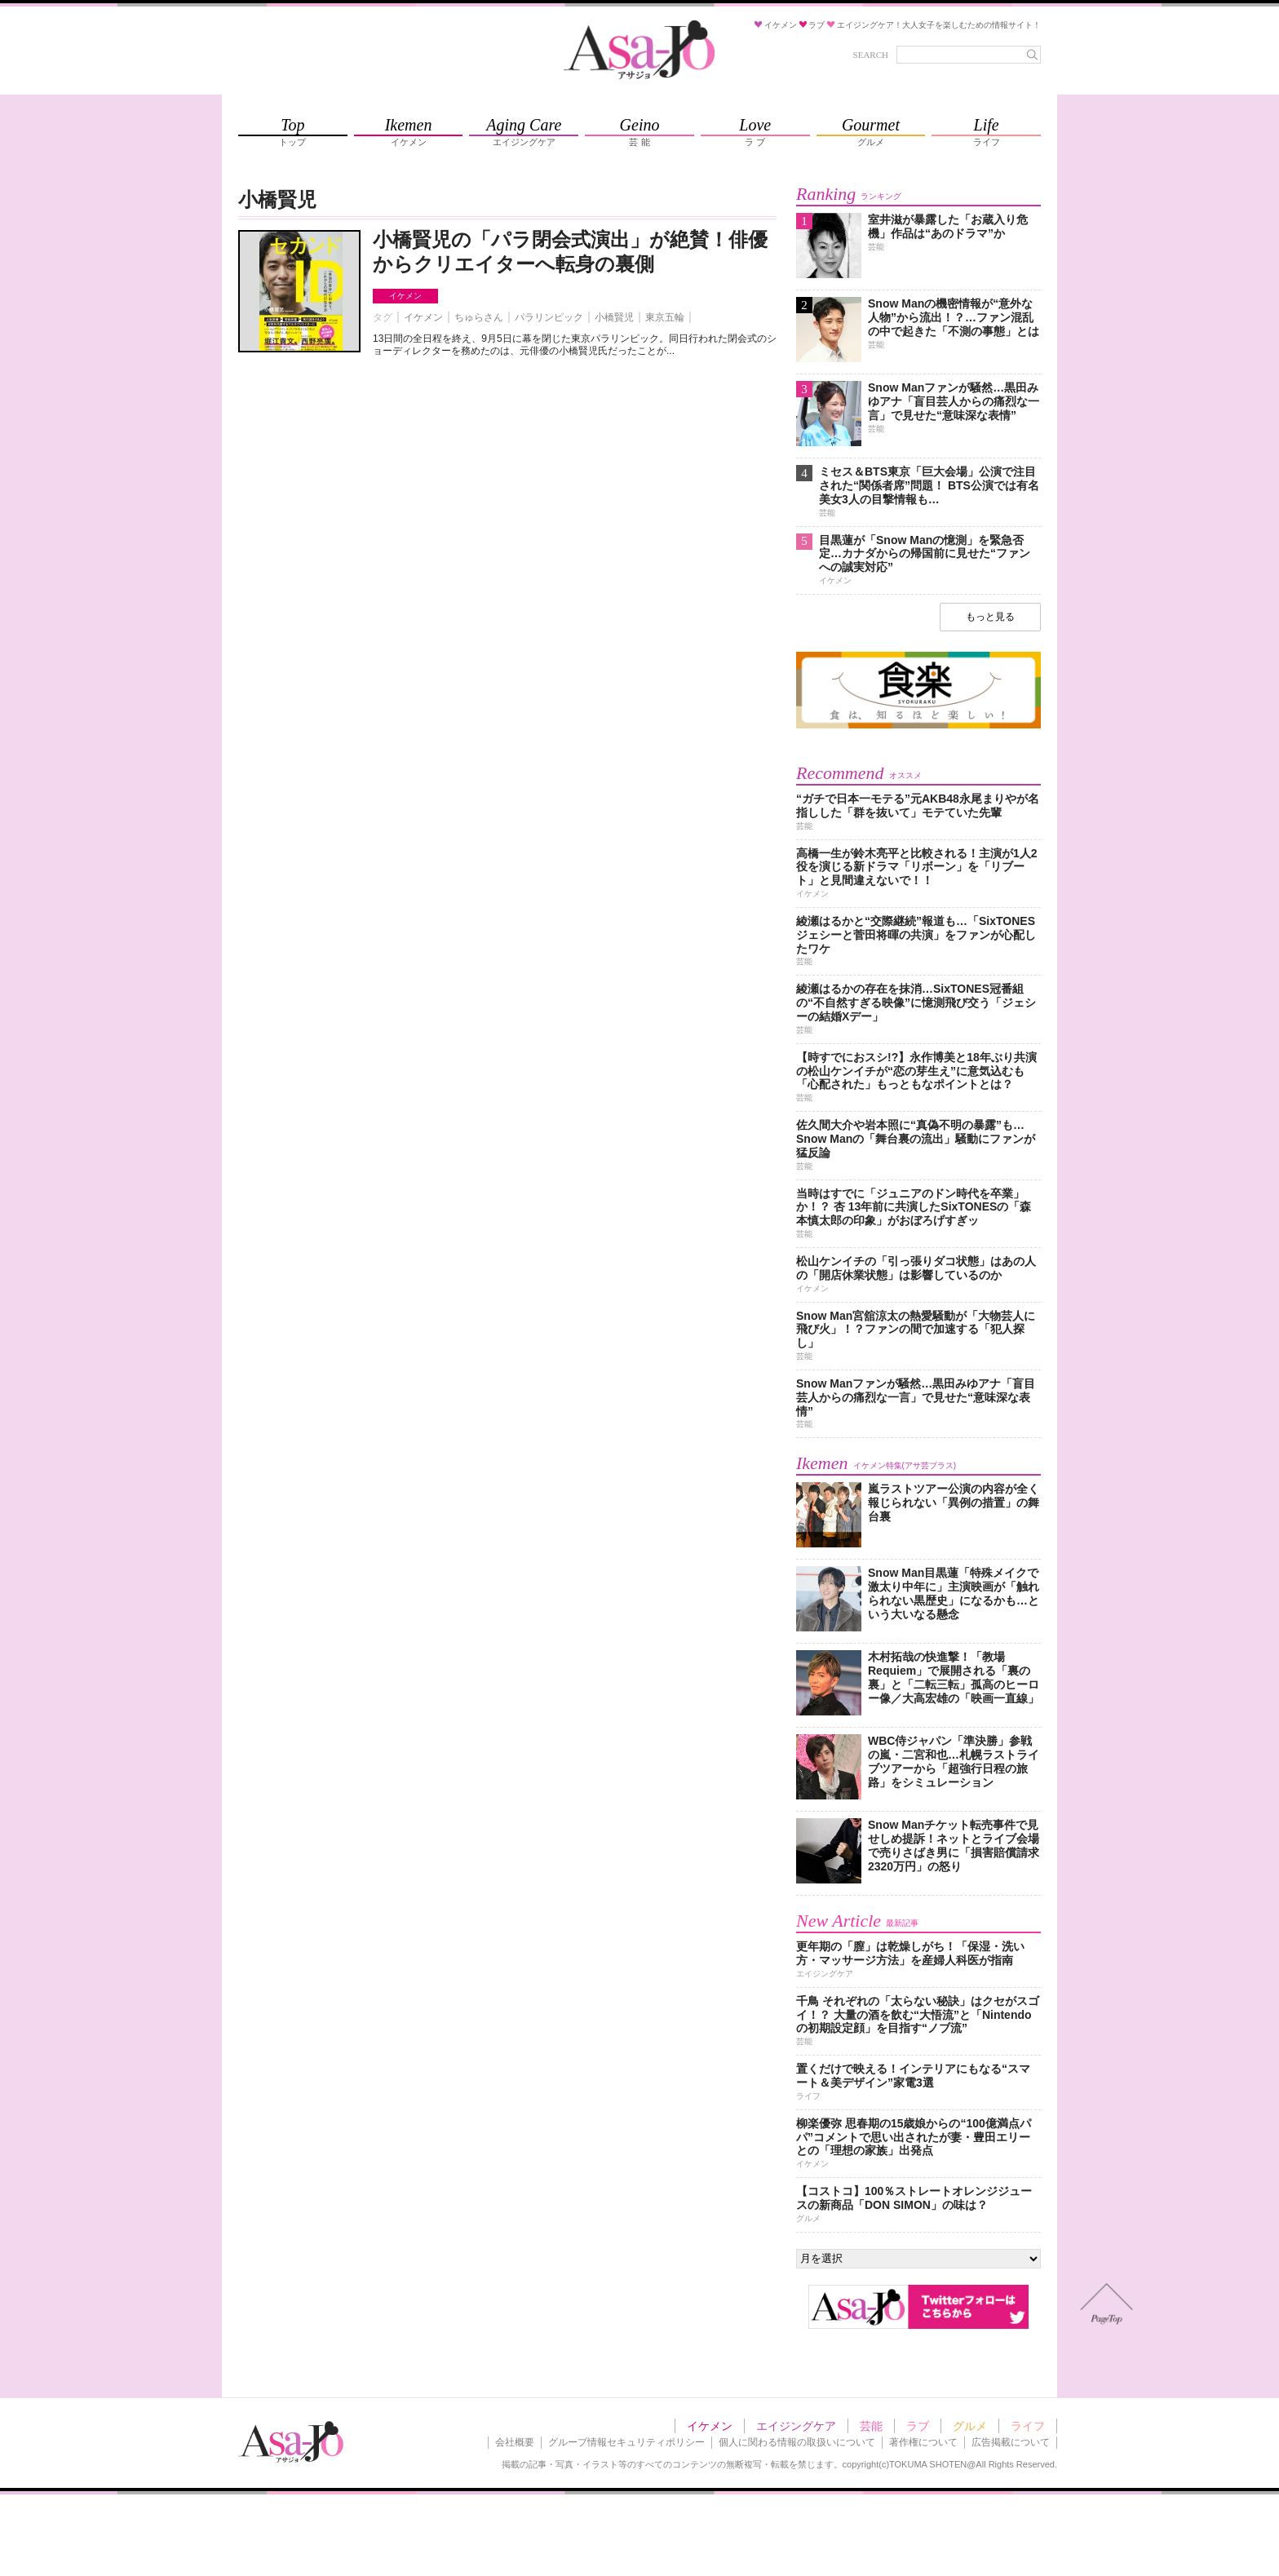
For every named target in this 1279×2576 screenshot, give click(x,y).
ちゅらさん (478, 317)
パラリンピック (549, 317)
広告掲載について (1010, 2442)
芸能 (871, 2425)
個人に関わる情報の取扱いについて (797, 2442)
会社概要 (514, 2442)
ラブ (917, 2425)
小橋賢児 (614, 317)
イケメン (405, 295)
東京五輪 (664, 317)
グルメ (970, 2425)
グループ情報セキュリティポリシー (626, 2442)
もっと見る (990, 616)
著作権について (923, 2442)
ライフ (1028, 2425)
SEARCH (870, 55)
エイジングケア (796, 2425)
